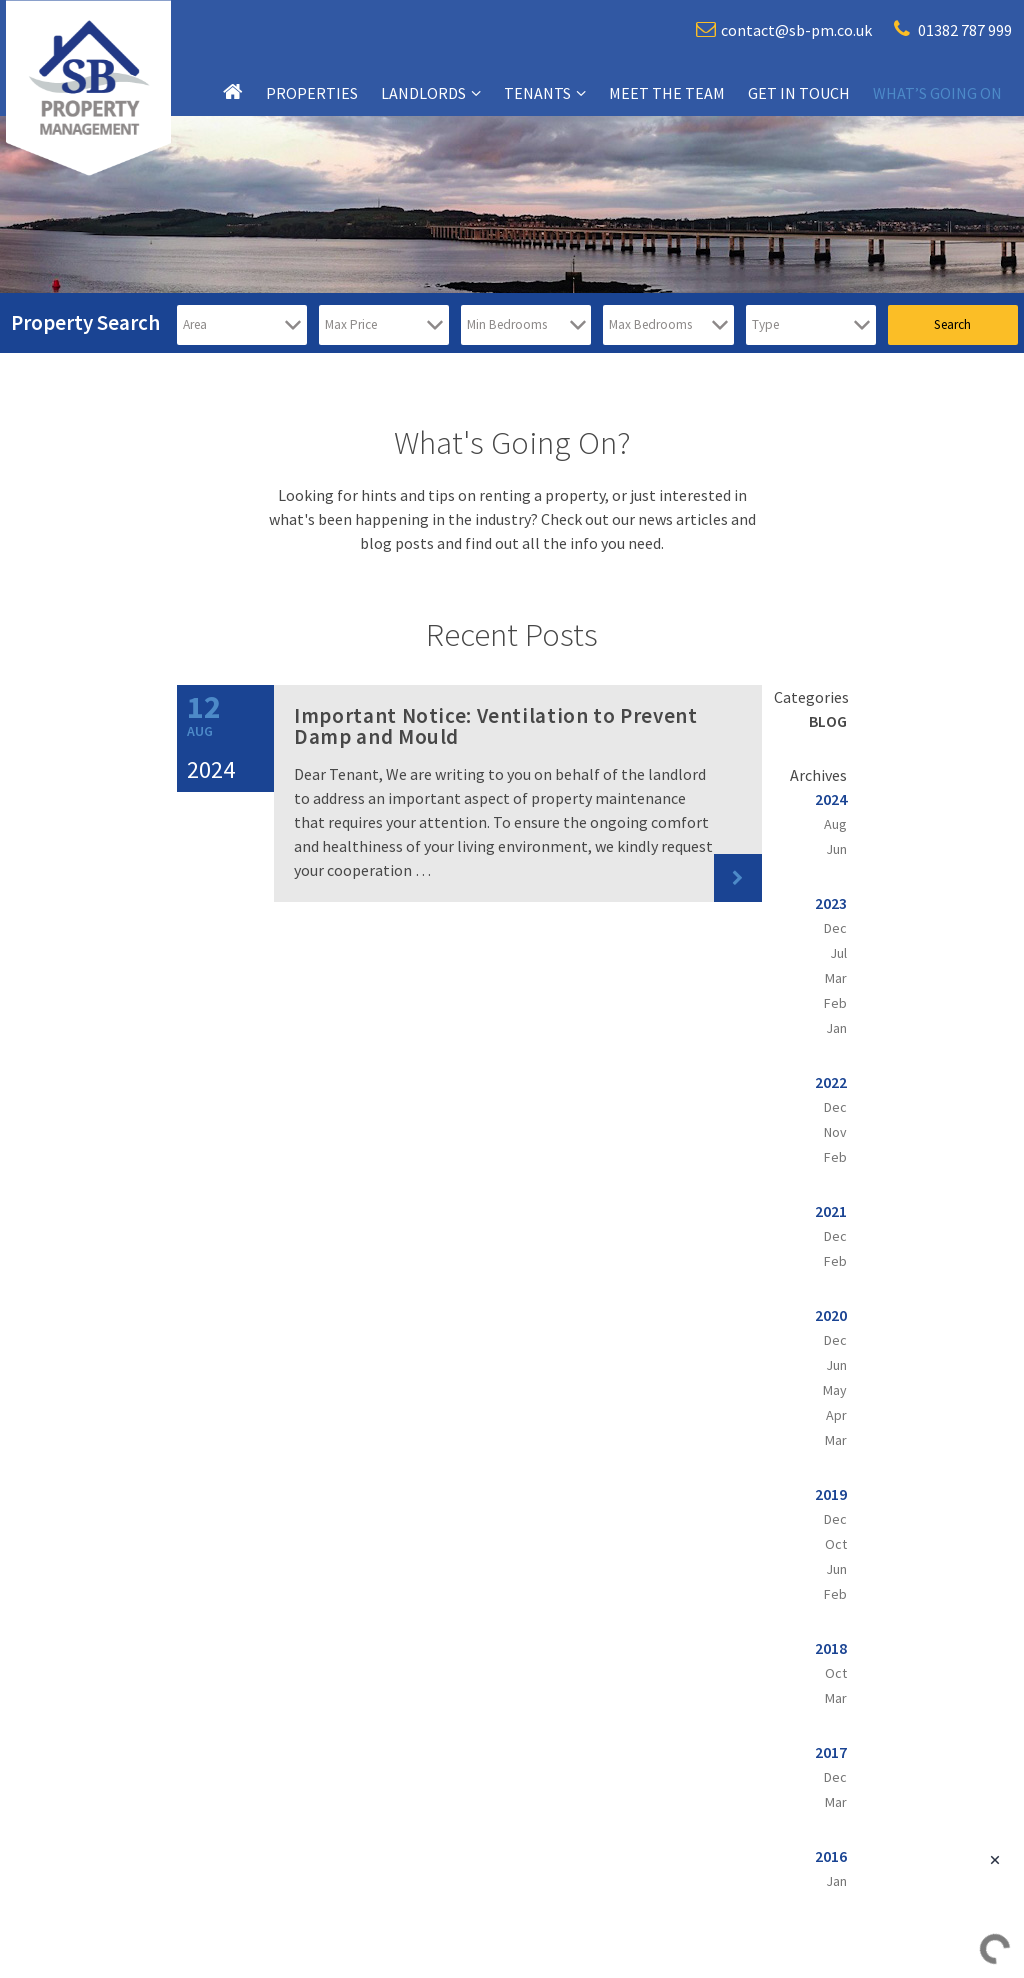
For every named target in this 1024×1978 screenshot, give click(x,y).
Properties (312, 93)
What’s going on (937, 93)
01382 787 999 (953, 29)
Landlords (423, 93)
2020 (831, 1315)
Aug (835, 824)
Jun (836, 849)
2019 (831, 1494)
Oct (836, 1544)
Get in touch (799, 93)
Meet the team (667, 93)
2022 (831, 1082)
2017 (831, 1752)
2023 (831, 903)
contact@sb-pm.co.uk (784, 29)
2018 (831, 1648)
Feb (835, 1003)
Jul (838, 953)
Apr (836, 1415)
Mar (836, 978)
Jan (836, 1028)
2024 (831, 799)
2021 (831, 1211)
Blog (828, 721)
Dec (835, 928)
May (835, 1390)
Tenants (537, 93)
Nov (835, 1132)
